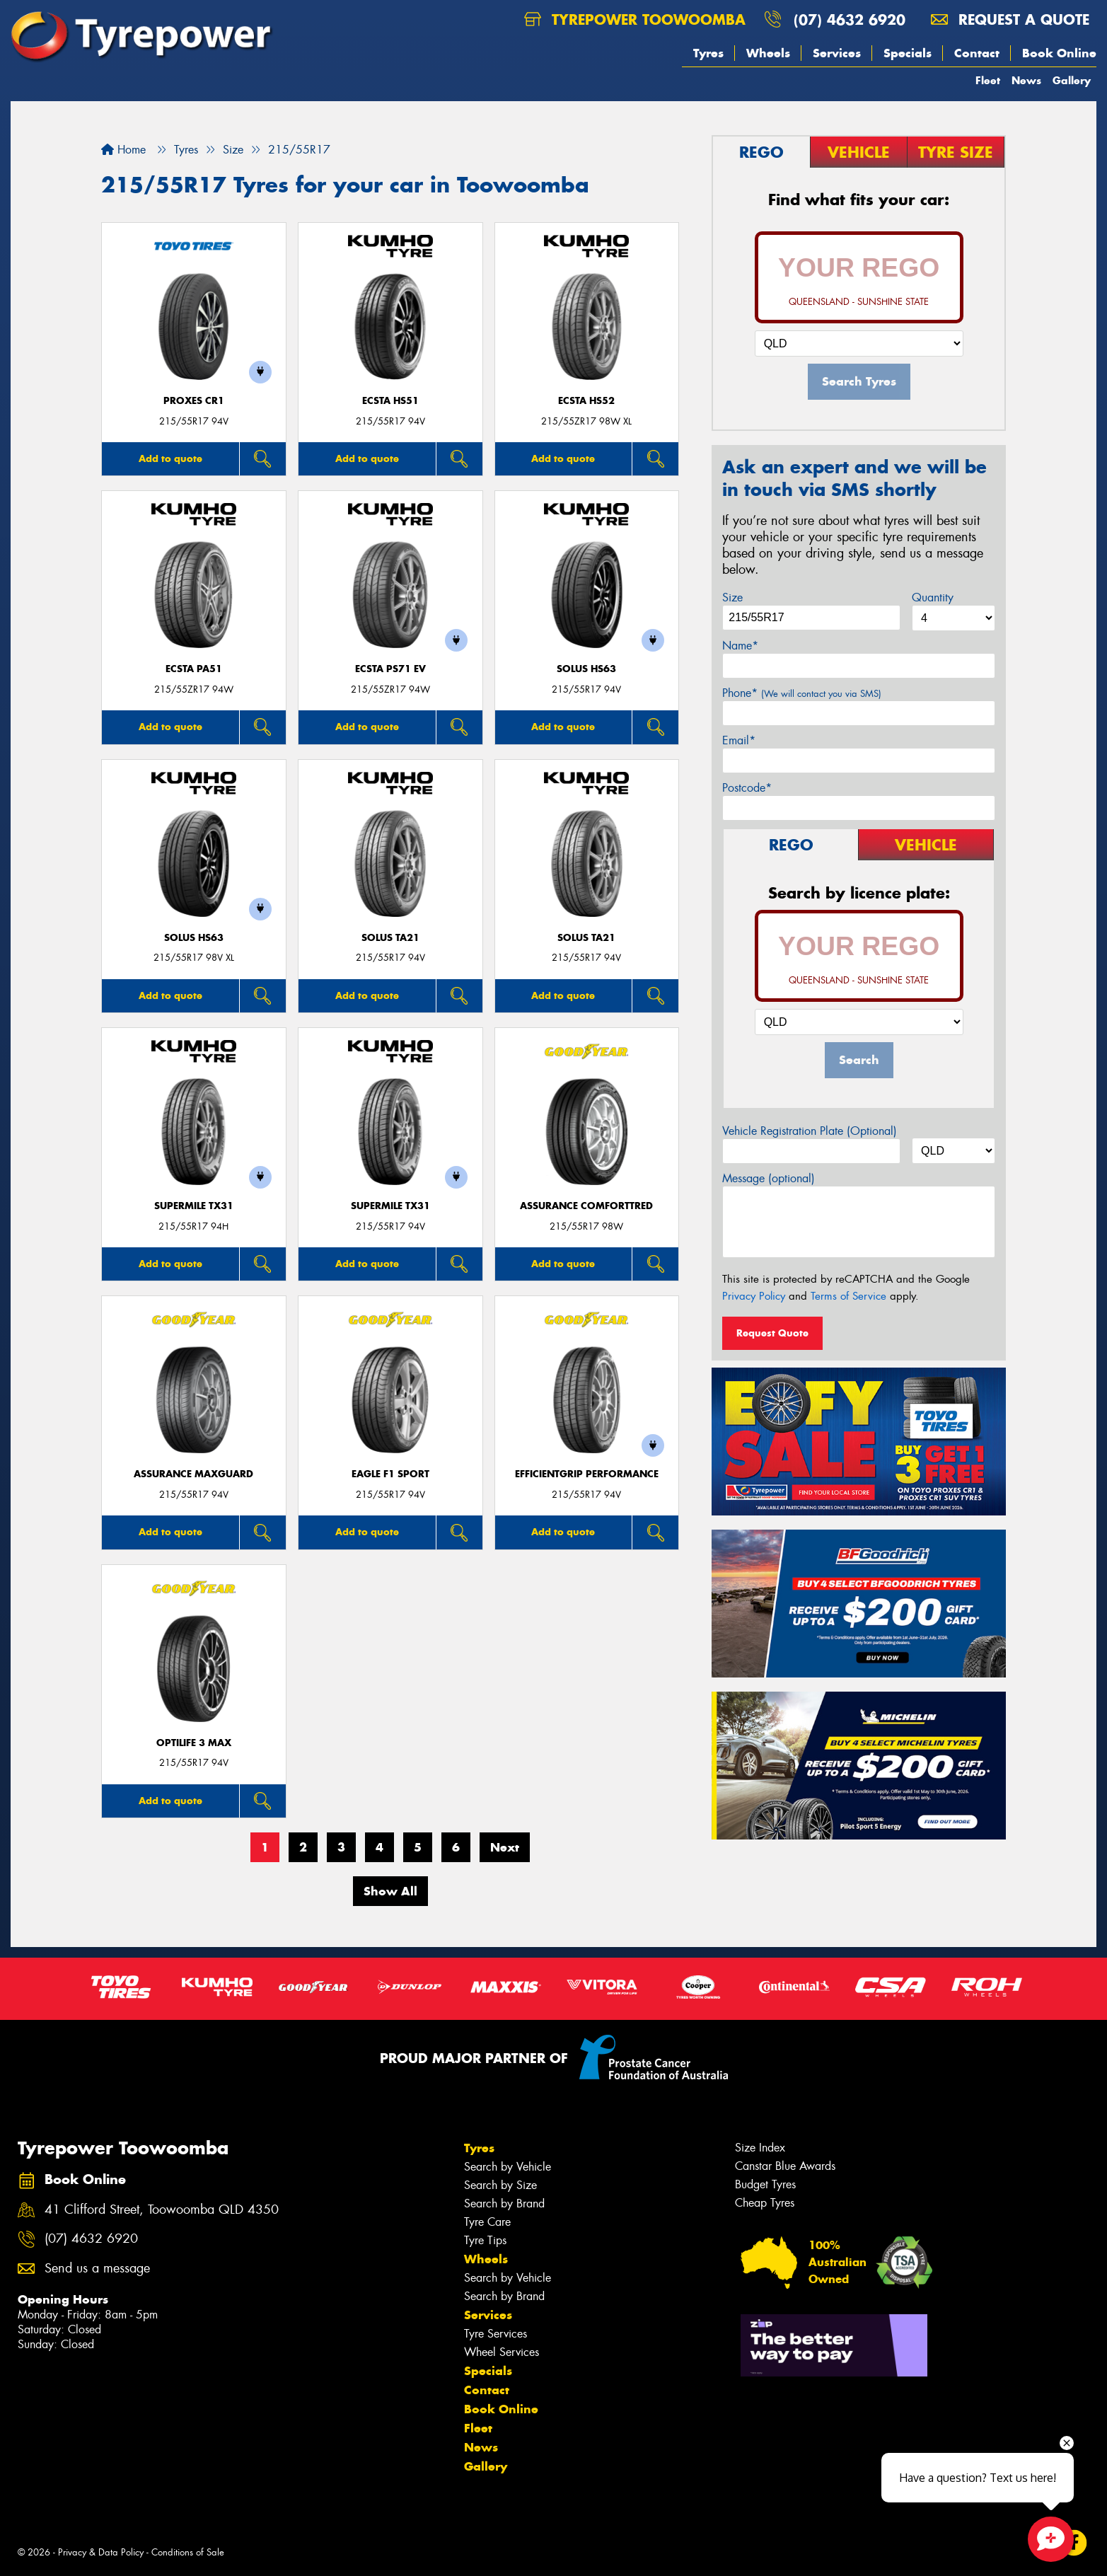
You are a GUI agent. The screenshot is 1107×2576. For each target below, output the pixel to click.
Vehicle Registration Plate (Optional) (809, 1131)
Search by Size (500, 2185)
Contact (976, 53)
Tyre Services (495, 2333)
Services (837, 53)
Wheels (768, 53)
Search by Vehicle (507, 2166)
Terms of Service (848, 1296)
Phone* (801, 693)
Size (732, 597)
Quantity (933, 597)
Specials (907, 53)
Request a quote (1010, 19)
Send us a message (97, 2268)
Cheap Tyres (764, 2202)
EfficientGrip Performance (587, 1474)
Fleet (987, 80)
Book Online (1059, 53)
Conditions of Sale (187, 2552)
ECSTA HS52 (586, 401)
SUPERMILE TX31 (193, 1206)
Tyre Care (487, 2221)
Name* (740, 645)
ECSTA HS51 (390, 401)
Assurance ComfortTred (586, 1206)
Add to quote (170, 458)
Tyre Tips (485, 2240)
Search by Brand (504, 2203)
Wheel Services (501, 2352)
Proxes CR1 (193, 401)
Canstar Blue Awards (785, 2166)
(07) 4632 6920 (849, 19)
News (1026, 80)
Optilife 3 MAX (193, 1743)
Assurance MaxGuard (193, 1474)
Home (123, 149)
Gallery (1072, 80)
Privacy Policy (753, 1296)
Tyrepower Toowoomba (635, 19)
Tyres (708, 53)
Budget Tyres (765, 2184)
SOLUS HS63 (586, 669)
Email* (738, 740)
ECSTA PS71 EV (390, 669)
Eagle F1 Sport (390, 1474)
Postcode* (747, 787)
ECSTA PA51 (194, 669)
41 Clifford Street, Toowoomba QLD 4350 (162, 2210)
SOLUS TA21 (390, 938)
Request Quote (772, 1333)
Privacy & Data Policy (101, 2552)
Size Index (760, 2147)
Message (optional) (768, 1178)
